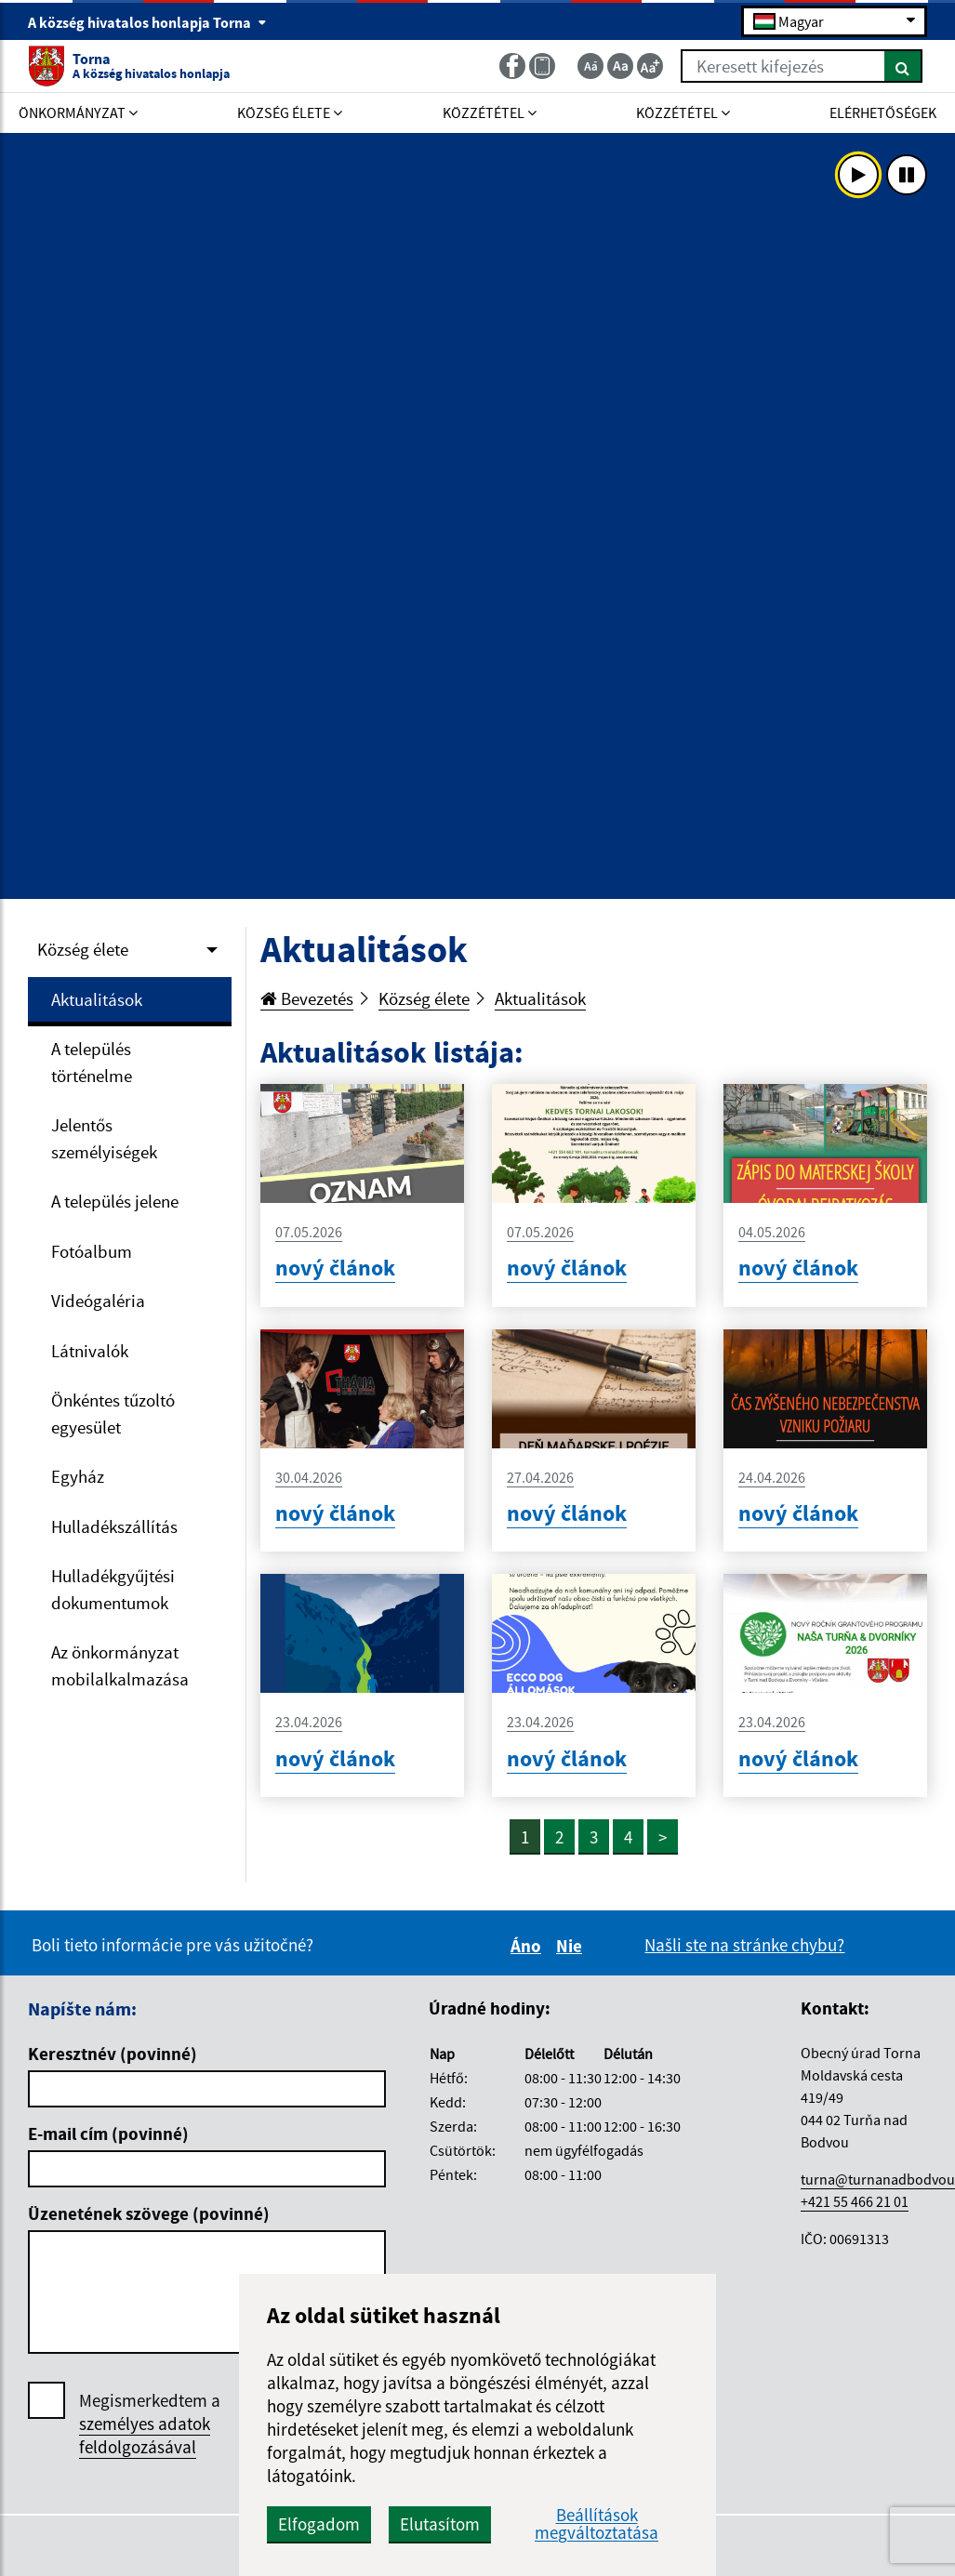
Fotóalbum (91, 1251)
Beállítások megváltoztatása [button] (596, 2524)
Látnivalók (89, 1351)
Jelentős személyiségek (104, 1138)
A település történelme (91, 1062)
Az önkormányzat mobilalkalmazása (120, 1665)
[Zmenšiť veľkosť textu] (590, 66)
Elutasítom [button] (440, 2524)
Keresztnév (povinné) (112, 2053)
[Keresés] (903, 66)
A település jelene (115, 1201)
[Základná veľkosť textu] (620, 66)
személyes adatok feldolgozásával (144, 2435)
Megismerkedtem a (149, 2424)
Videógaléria (98, 1300)
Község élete (82, 949)
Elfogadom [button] (319, 2524)
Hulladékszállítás (114, 1526)
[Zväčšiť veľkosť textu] (650, 66)
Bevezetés (306, 998)
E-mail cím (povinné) (108, 2133)
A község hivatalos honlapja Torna (147, 22)
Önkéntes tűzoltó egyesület (113, 1413)
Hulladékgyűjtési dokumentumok (113, 1589)
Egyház (77, 1476)
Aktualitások (96, 999)
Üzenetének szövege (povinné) (149, 2213)
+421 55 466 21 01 (855, 2201)
